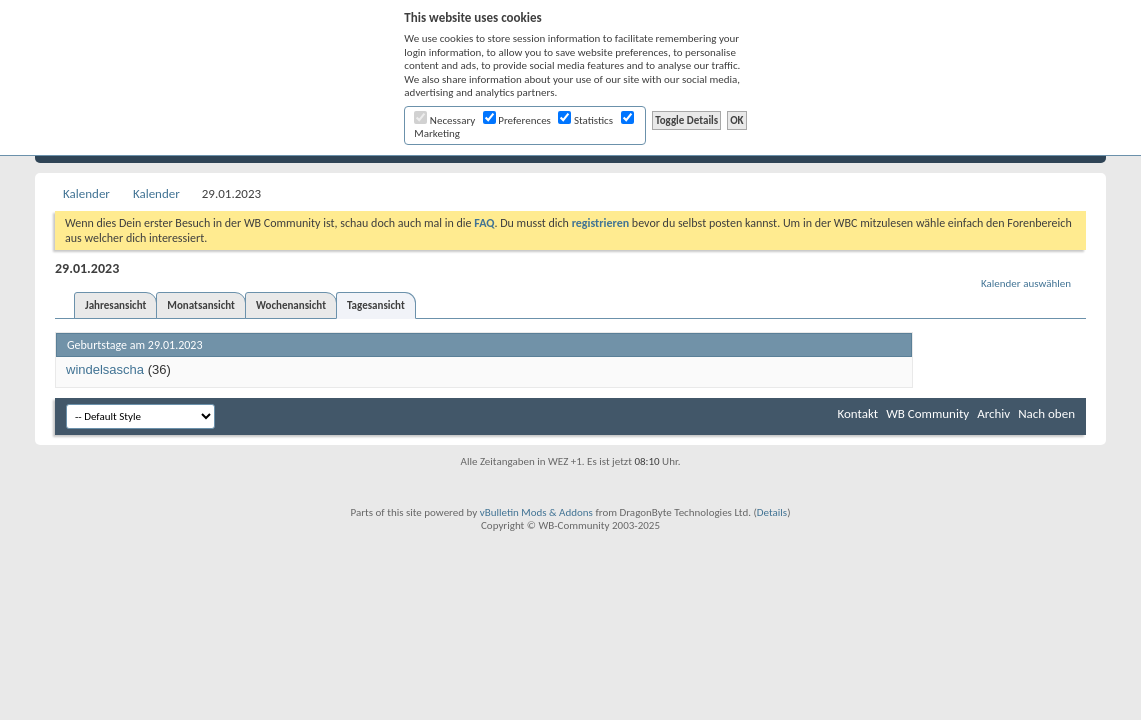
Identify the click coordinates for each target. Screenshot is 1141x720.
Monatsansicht (201, 305)
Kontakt (857, 413)
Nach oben (1046, 413)
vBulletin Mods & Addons (536, 512)
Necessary (444, 120)
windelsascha (105, 369)
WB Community (927, 413)
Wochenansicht (291, 305)
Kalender (86, 193)
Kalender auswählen (1026, 283)
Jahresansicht (115, 305)
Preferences (517, 120)
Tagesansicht (376, 305)
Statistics (585, 120)
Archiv (993, 413)
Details (772, 512)
